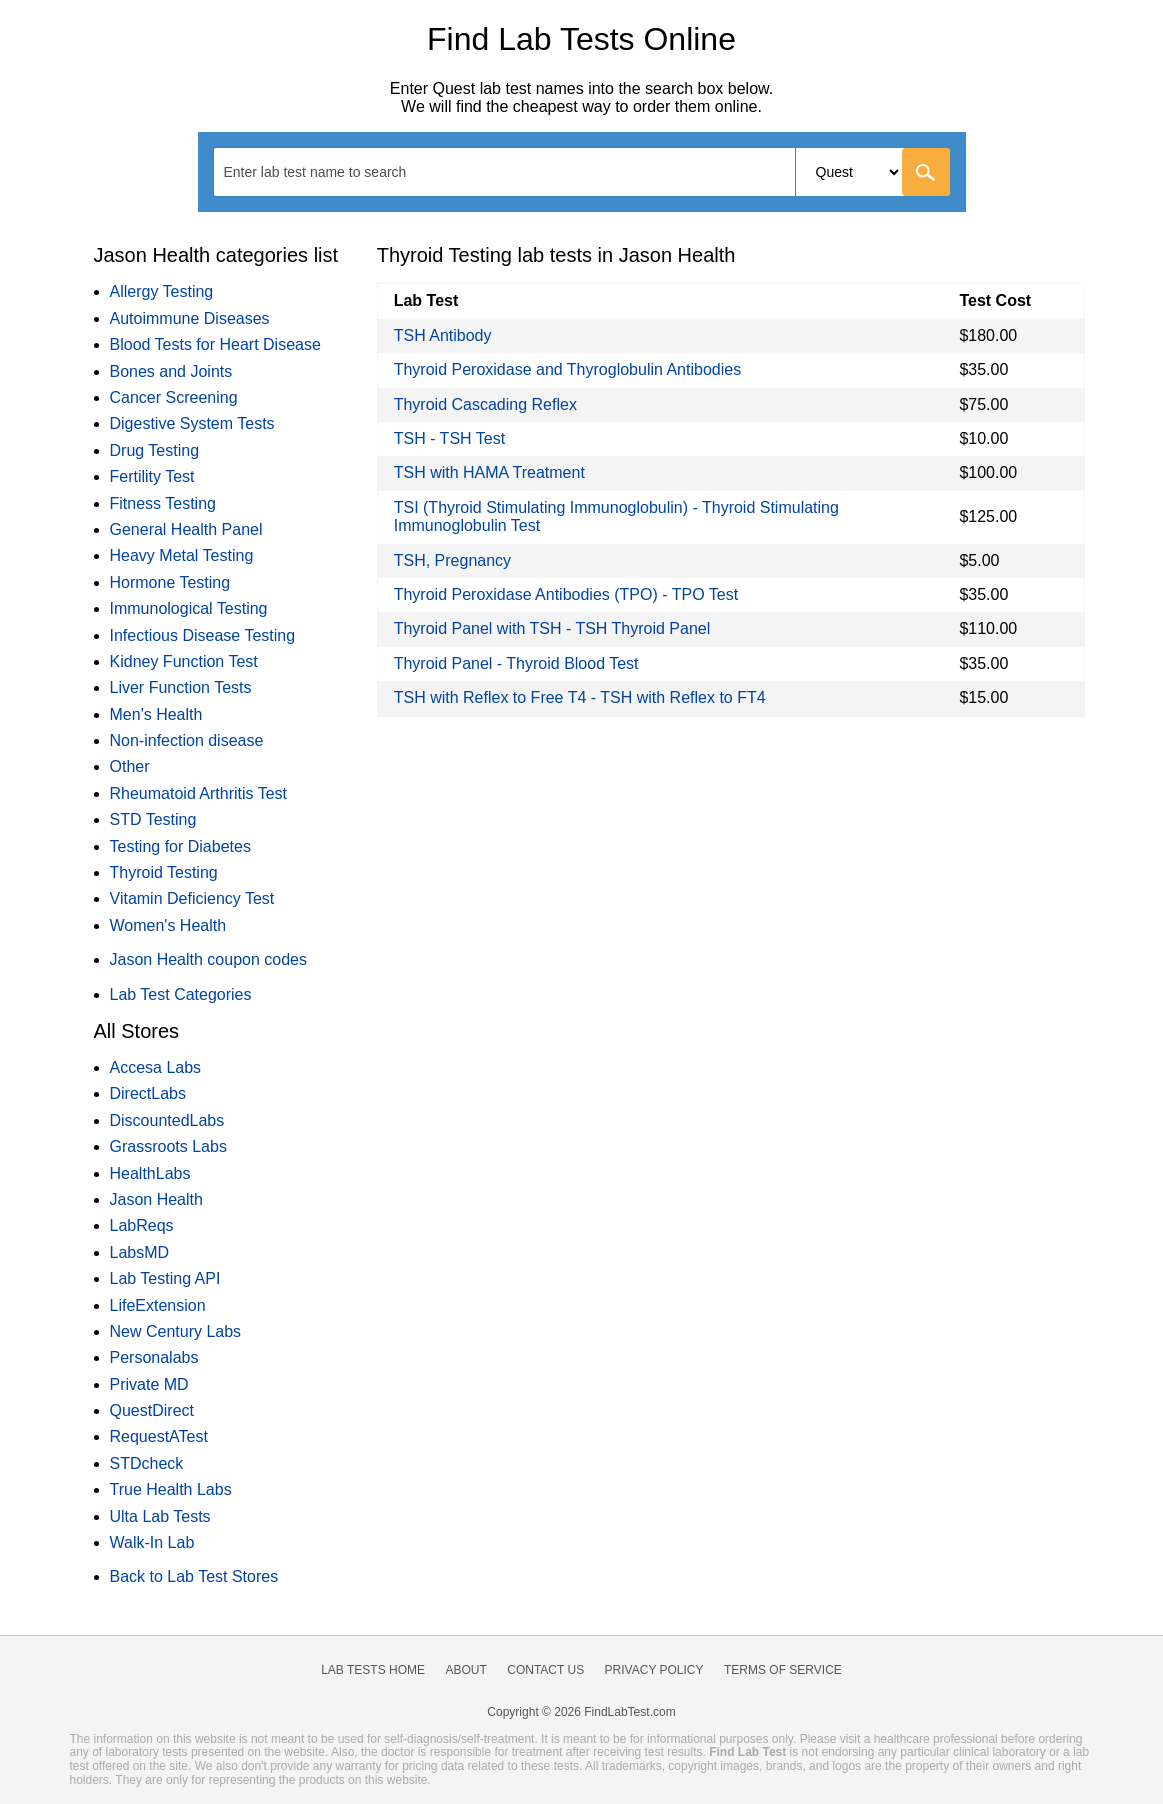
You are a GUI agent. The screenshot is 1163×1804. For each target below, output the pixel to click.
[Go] (926, 172)
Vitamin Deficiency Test (192, 898)
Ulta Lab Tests (160, 1516)
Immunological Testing (189, 608)
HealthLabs (150, 1173)
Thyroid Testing (164, 872)
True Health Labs (171, 1489)
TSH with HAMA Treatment (489, 472)
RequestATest (159, 1436)
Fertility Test (152, 476)
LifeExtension (158, 1305)
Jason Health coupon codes (208, 959)
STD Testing (153, 819)
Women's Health (168, 925)
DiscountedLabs (167, 1120)
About (465, 1670)
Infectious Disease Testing (203, 635)
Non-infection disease (187, 740)
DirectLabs (148, 1093)
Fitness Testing (163, 503)
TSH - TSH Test (449, 438)
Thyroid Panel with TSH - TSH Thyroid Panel (552, 628)
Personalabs (154, 1357)
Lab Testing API (165, 1278)
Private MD (149, 1384)
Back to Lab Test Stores (194, 1576)
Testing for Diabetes (180, 846)
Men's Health (156, 714)
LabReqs (142, 1225)
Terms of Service (783, 1670)
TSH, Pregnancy (452, 560)
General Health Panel (186, 529)
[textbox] (328, 171)
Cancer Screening (174, 397)
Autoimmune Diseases (190, 318)
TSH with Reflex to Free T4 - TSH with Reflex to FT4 (580, 697)
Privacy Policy (654, 1670)
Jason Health (156, 1199)
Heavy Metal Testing (182, 555)
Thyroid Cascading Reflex (485, 404)
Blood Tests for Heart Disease (215, 344)
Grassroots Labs (168, 1146)
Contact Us (545, 1670)
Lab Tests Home (373, 1670)
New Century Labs (176, 1331)
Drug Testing (155, 450)
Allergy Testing (162, 291)
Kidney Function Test (184, 661)
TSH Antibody (443, 335)
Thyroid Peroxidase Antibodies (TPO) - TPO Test (566, 594)
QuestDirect (152, 1410)
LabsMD (140, 1252)
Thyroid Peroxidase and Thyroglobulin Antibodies (567, 369)
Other (130, 766)
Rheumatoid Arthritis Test (199, 793)
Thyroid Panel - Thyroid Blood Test (516, 663)
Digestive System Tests (192, 423)
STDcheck (147, 1463)
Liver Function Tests (181, 687)
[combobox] (582, 172)
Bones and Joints (171, 371)
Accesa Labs (156, 1067)
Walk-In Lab (152, 1542)
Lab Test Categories (181, 994)
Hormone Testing (170, 582)
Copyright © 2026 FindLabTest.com (581, 1712)
